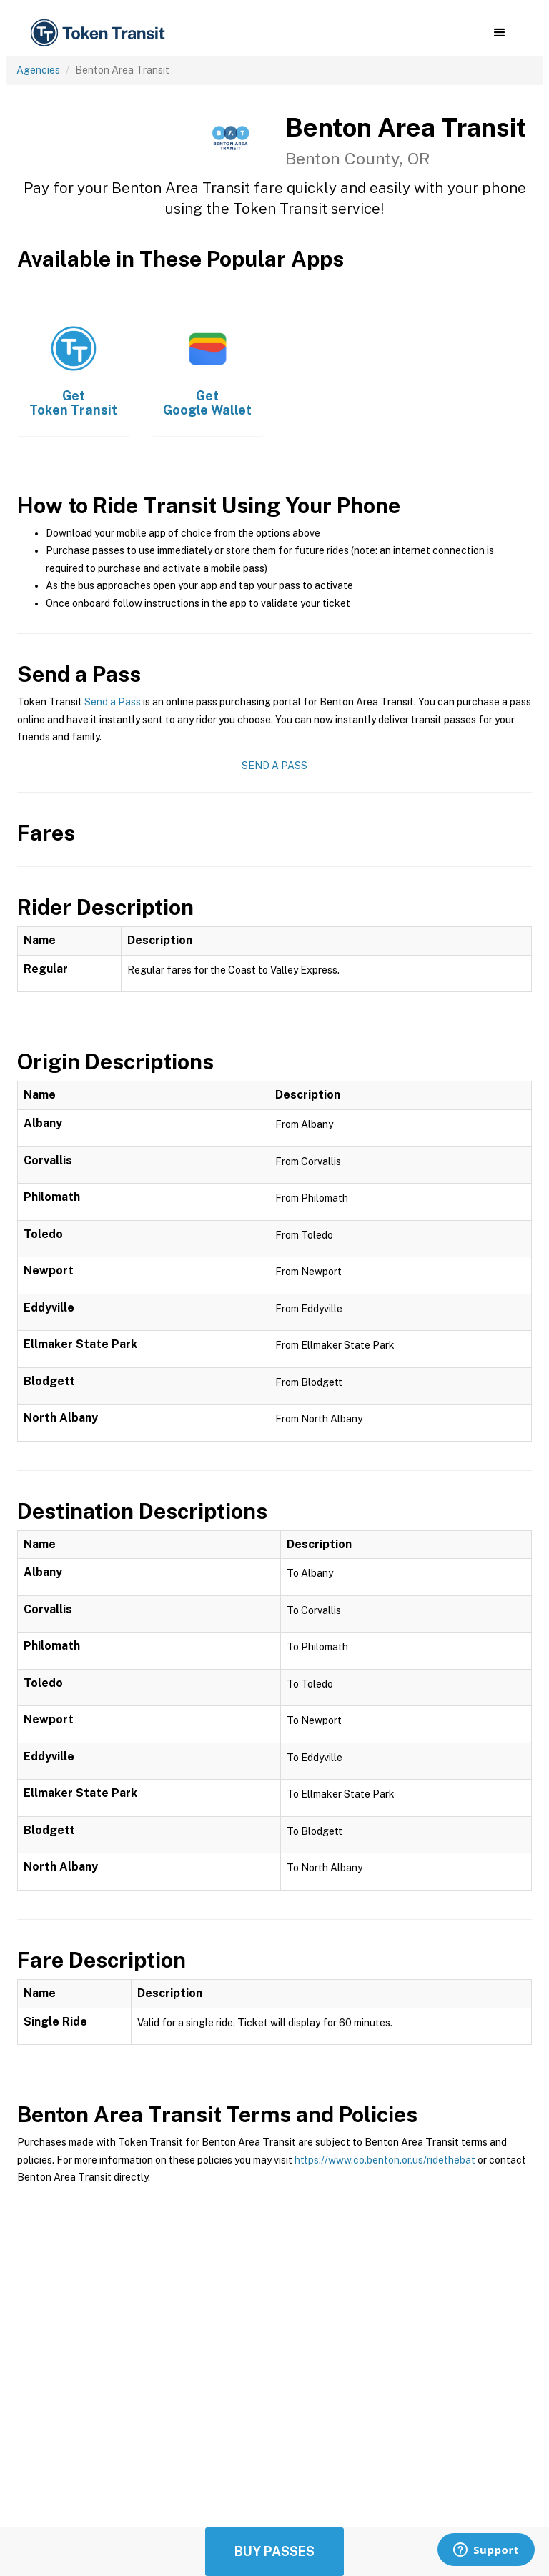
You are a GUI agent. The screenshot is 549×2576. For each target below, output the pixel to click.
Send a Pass (112, 702)
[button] (499, 32)
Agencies (38, 70)
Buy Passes (274, 2551)
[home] (100, 33)
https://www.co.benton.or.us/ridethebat (385, 2160)
